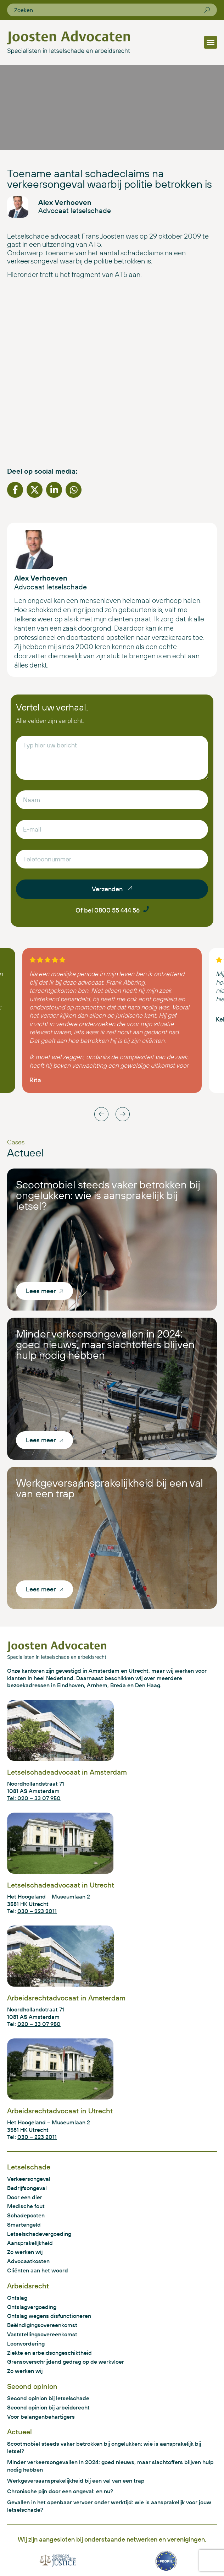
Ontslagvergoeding (31, 2306)
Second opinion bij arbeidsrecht (48, 2407)
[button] (210, 42)
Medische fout (26, 2206)
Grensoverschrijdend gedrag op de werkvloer (65, 2361)
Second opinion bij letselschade (48, 2398)
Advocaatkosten (28, 2261)
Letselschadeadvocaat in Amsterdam (67, 1772)
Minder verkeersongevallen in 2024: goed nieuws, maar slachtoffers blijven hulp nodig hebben (105, 1344)
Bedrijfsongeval (27, 2187)
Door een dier (24, 2197)
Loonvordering (26, 2343)
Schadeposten (26, 2215)
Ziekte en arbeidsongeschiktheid (49, 2352)
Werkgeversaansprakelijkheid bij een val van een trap (109, 1488)
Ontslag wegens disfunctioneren (49, 2315)
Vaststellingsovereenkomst (42, 2334)
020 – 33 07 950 (39, 2023)
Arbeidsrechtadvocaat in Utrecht (60, 2110)
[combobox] (109, 10)
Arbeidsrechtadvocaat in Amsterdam (66, 1997)
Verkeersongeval (28, 2178)
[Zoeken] (207, 10)
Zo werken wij (25, 2251)
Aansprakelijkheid (30, 2242)
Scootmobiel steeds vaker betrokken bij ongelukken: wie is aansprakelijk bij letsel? (108, 1195)
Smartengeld (24, 2224)
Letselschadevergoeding (39, 2233)
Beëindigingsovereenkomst (42, 2325)
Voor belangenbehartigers (41, 2416)
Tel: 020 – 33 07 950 (34, 1798)
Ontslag (17, 2297)
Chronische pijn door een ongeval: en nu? (60, 2491)
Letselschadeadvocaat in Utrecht (60, 1884)
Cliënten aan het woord (37, 2270)
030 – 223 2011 (37, 1911)
